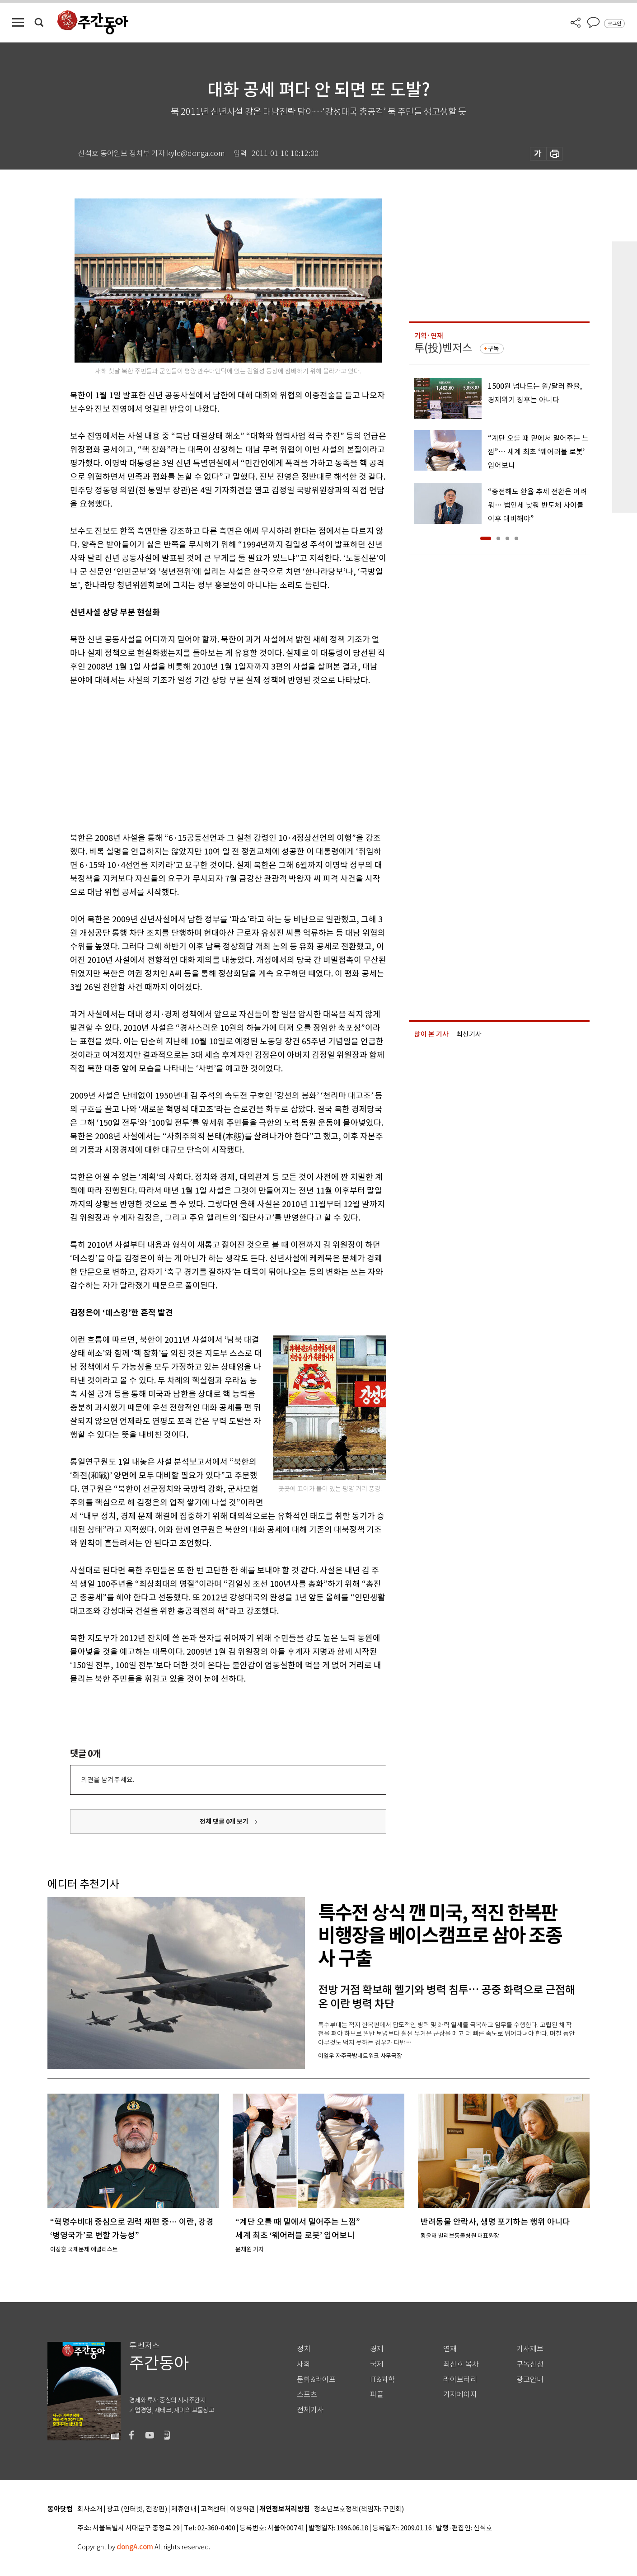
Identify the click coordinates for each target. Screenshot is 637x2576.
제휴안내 (184, 2509)
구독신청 (529, 2364)
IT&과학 (382, 2379)
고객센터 (213, 2509)
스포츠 (307, 2394)
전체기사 (310, 2410)
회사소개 (90, 2509)
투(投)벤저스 (443, 348)
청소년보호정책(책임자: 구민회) (359, 2509)
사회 (303, 2364)
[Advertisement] (205, 757)
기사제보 (529, 2349)
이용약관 (242, 2509)
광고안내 (529, 2379)
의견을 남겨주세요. (107, 1779)
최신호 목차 (461, 2364)
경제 (377, 2349)
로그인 (614, 23)
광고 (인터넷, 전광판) (137, 2509)
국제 (377, 2364)
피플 (377, 2394)
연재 (450, 2349)
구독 (493, 348)
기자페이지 (460, 2394)
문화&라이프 (316, 2379)
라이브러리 (460, 2379)
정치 (303, 2349)
